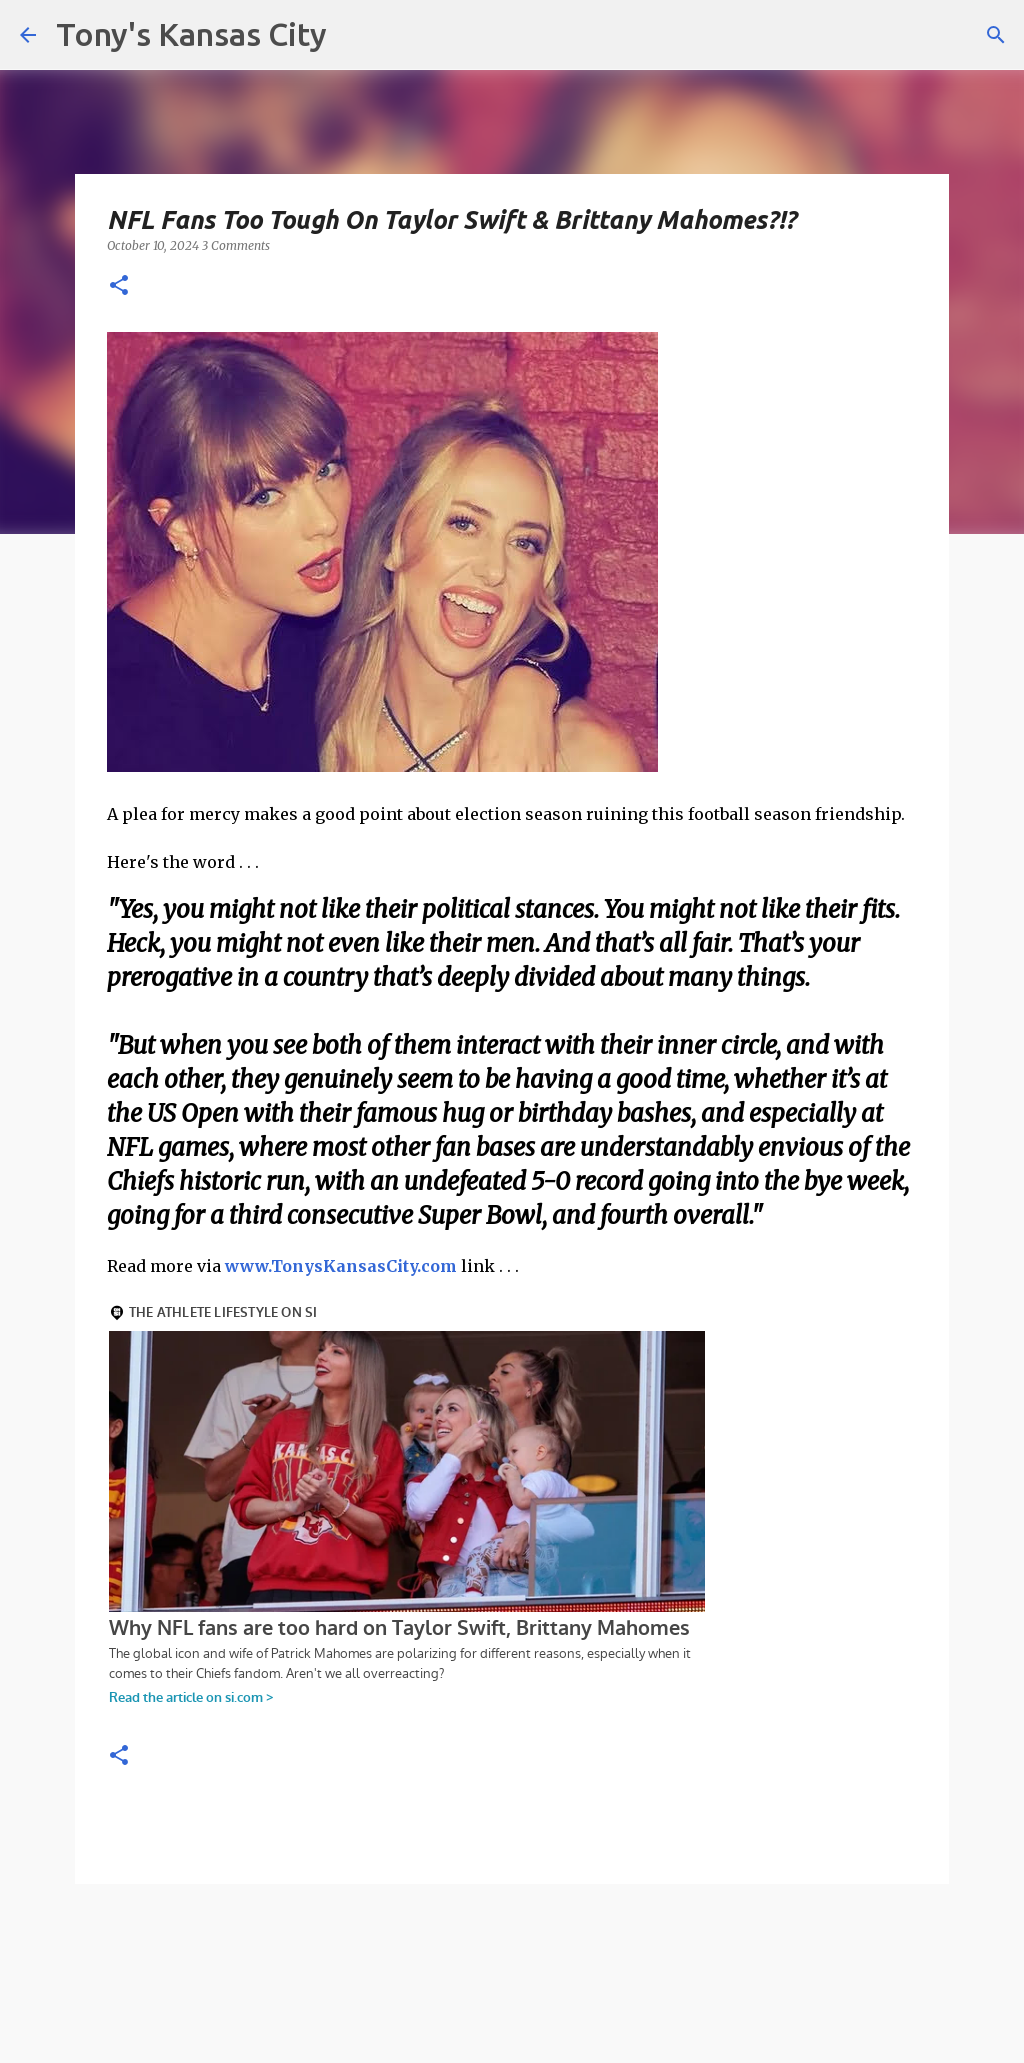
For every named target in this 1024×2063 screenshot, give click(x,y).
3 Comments (236, 245)
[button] (119, 286)
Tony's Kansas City (191, 34)
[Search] (996, 35)
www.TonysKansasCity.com (341, 1266)
